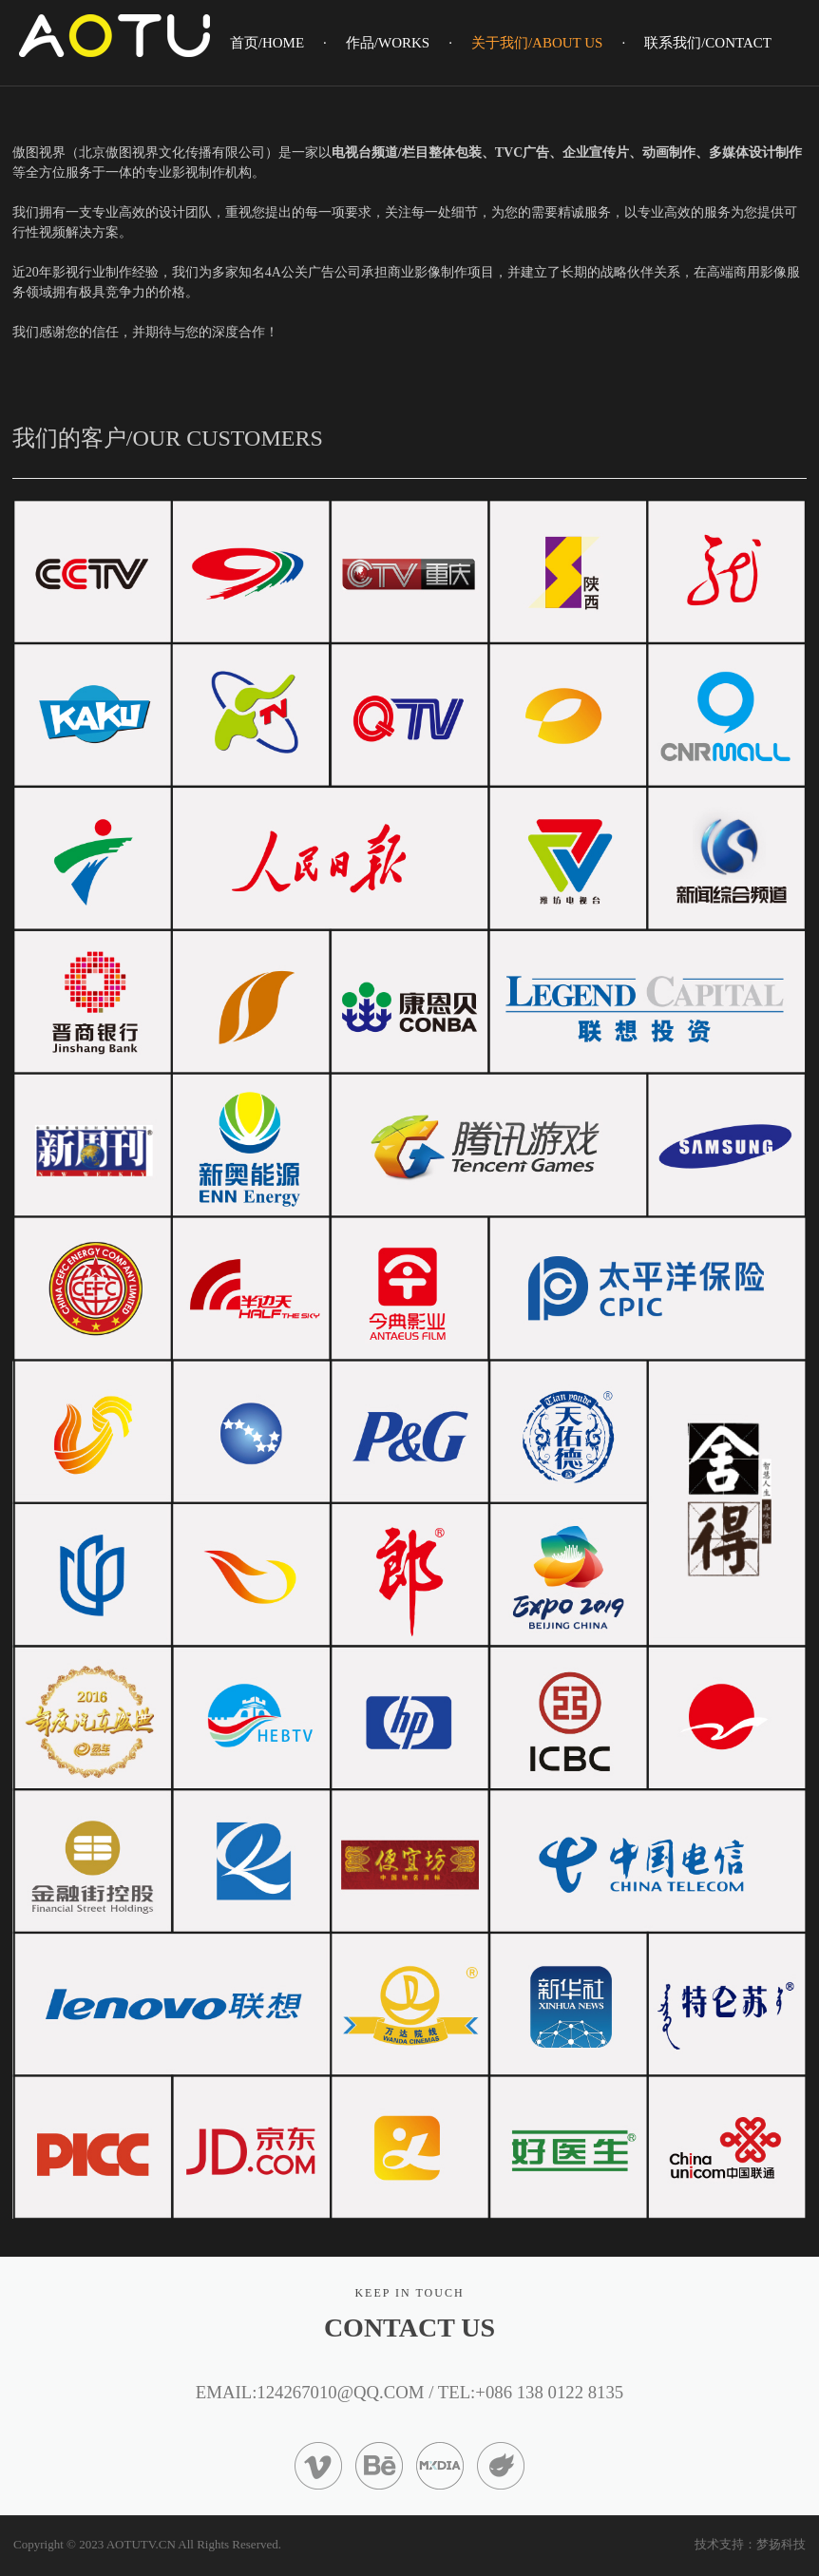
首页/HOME (267, 42)
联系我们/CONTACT (707, 42)
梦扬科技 (781, 2544)
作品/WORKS (387, 42)
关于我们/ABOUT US (537, 42)
